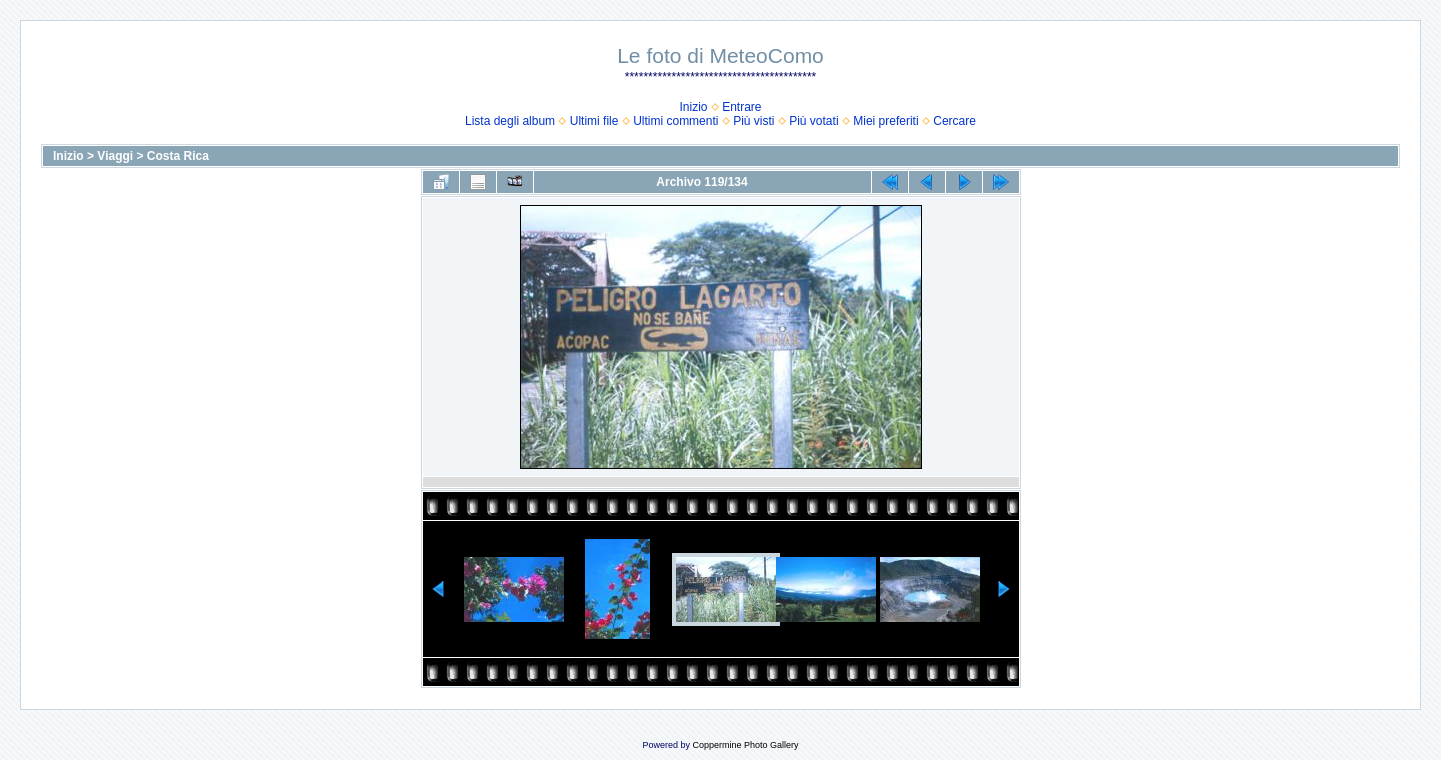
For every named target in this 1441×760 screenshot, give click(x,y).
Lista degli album (510, 121)
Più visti (753, 121)
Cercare (954, 121)
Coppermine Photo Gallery (745, 745)
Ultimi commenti (675, 121)
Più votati (813, 121)
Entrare (741, 107)
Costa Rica (178, 156)
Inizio (693, 107)
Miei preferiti (885, 121)
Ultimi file (594, 121)
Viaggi (115, 156)
